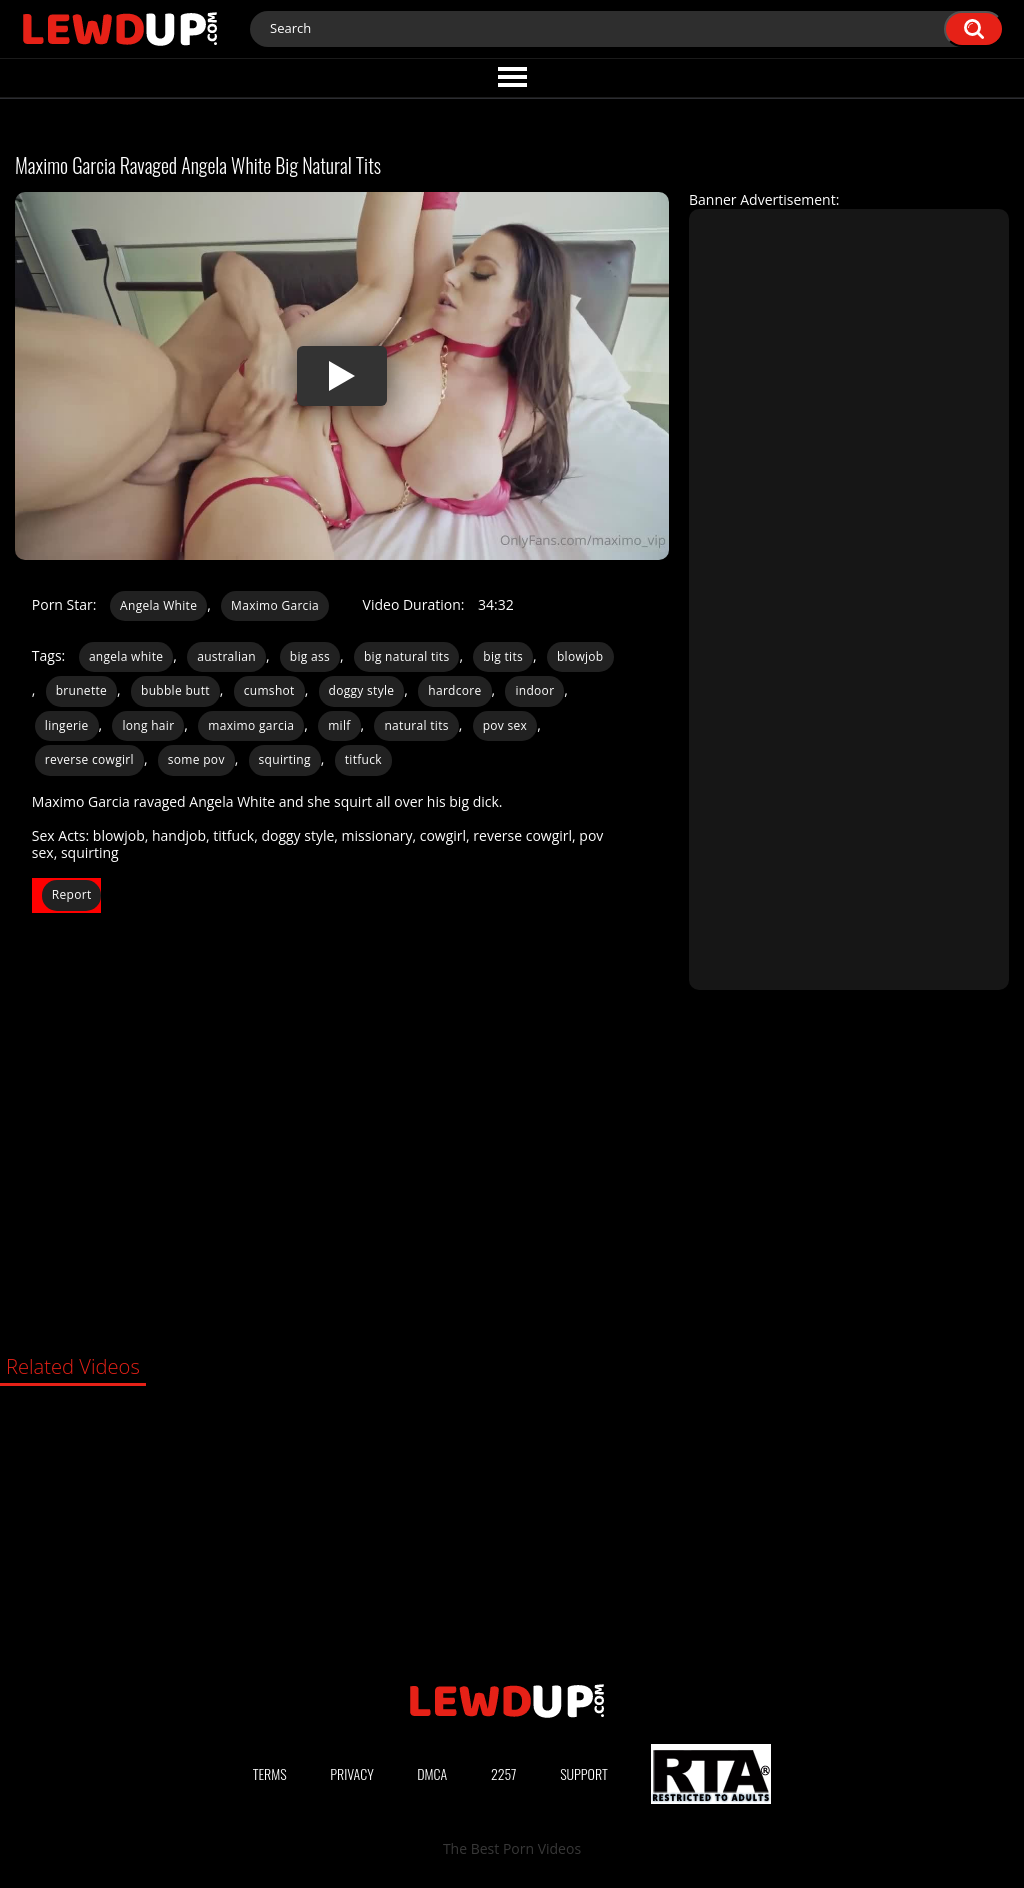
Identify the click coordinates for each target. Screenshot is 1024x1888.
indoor (534, 690)
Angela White (158, 605)
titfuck (363, 759)
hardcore (454, 690)
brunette (81, 690)
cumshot (269, 690)
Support (584, 1773)
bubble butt (175, 690)
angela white (126, 656)
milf (339, 725)
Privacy (352, 1773)
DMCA (432, 1773)
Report (72, 894)
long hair (148, 725)
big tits (503, 656)
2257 (504, 1773)
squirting (285, 759)
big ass (310, 656)
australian (226, 656)
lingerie (67, 725)
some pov (196, 759)
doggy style (362, 690)
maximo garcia (251, 725)
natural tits (416, 725)
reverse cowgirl (89, 759)
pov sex (505, 725)
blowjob (580, 656)
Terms (270, 1773)
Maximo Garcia (275, 605)
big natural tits (407, 656)
